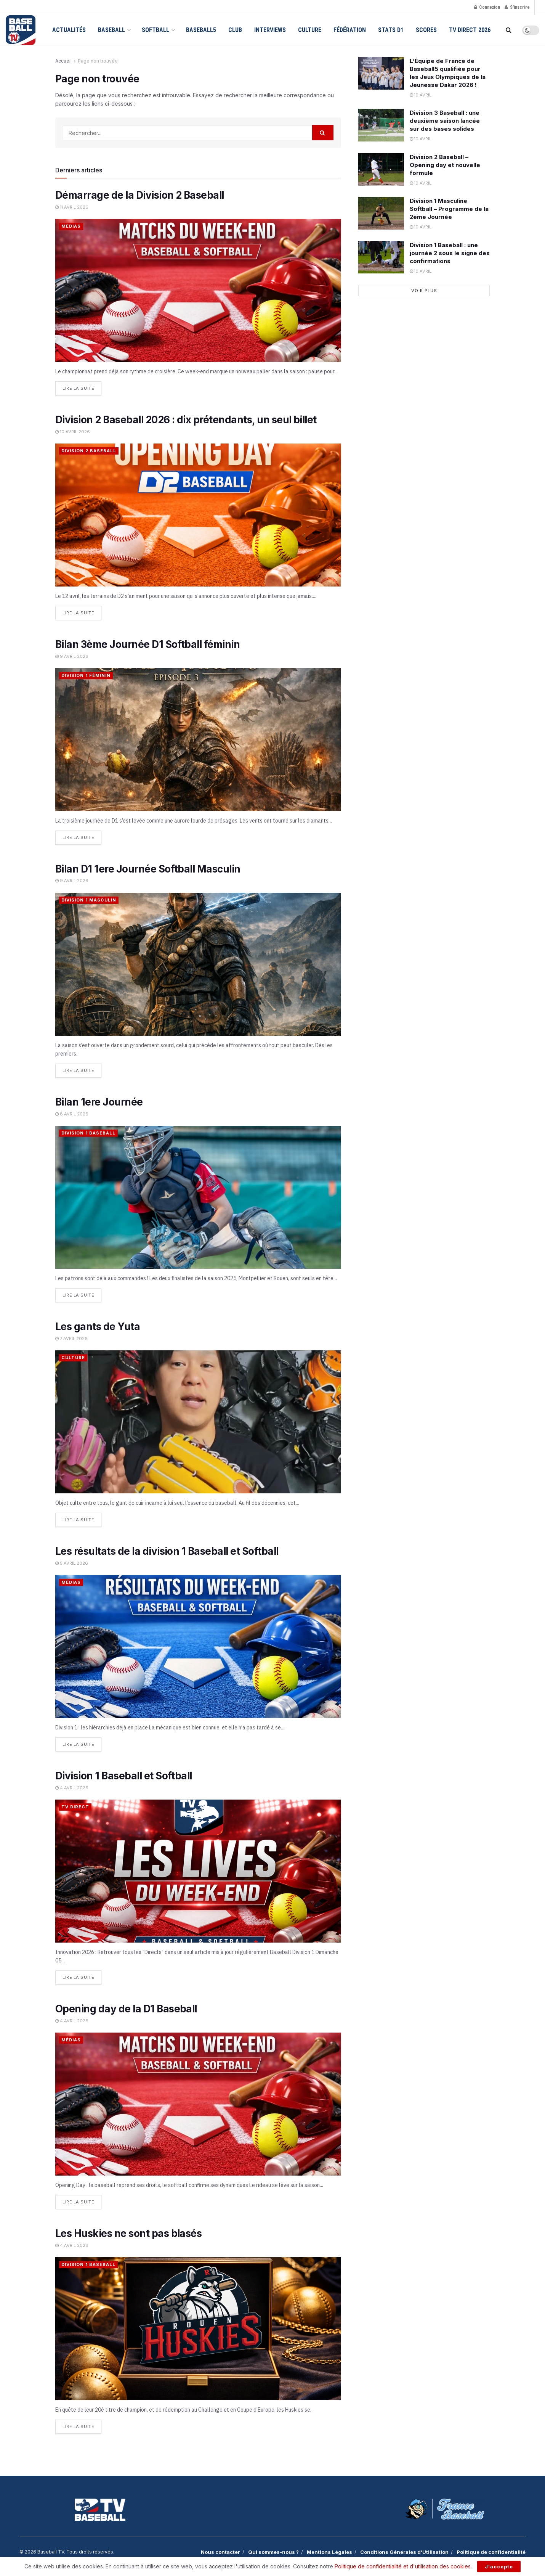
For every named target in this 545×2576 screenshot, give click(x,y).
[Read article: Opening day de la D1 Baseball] (198, 2103)
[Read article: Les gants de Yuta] (198, 1421)
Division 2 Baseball (88, 450)
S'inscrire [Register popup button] (517, 7)
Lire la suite (82, 386)
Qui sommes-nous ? (273, 2552)
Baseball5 (201, 30)
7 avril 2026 (71, 1338)
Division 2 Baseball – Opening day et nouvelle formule (445, 165)
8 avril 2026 (71, 1113)
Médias (71, 226)
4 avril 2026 (71, 1787)
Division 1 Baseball (88, 1133)
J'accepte (499, 2566)
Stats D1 (391, 30)
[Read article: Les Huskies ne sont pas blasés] (198, 2328)
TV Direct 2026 (469, 30)
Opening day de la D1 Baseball (126, 2008)
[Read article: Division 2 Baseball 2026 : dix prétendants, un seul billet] (198, 515)
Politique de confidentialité (491, 2552)
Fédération (349, 30)
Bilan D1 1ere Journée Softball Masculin (147, 868)
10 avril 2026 (72, 431)
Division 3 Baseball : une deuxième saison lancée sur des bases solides (445, 120)
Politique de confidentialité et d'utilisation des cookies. (403, 2566)
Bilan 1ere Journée (99, 1102)
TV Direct (75, 1806)
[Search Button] (508, 30)
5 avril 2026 (71, 1562)
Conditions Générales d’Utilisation (404, 2552)
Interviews (270, 30)
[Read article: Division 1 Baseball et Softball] (198, 1870)
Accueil (63, 61)
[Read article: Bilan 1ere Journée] (198, 1197)
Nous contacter (220, 2552)
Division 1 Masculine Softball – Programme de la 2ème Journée (449, 208)
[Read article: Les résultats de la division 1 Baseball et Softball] (198, 1646)
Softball (155, 30)
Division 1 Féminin (86, 675)
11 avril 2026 (71, 207)
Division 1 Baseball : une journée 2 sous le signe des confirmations (450, 253)
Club (235, 30)
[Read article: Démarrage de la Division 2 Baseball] (198, 290)
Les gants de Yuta (97, 1326)
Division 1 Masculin (88, 899)
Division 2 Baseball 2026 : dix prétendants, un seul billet (186, 420)
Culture (309, 30)
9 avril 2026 (71, 656)
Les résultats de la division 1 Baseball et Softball (166, 1551)
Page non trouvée (98, 61)
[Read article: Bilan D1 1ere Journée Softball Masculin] (198, 963)
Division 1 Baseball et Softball (123, 1775)
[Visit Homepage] (20, 30)
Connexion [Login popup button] (487, 7)
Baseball (111, 30)
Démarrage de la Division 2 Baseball (139, 195)
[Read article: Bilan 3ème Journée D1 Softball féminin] (198, 739)
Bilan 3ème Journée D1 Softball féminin (147, 644)
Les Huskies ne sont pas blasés (128, 2233)
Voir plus (424, 290)
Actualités (69, 30)
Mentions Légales (329, 2552)
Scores (426, 30)
